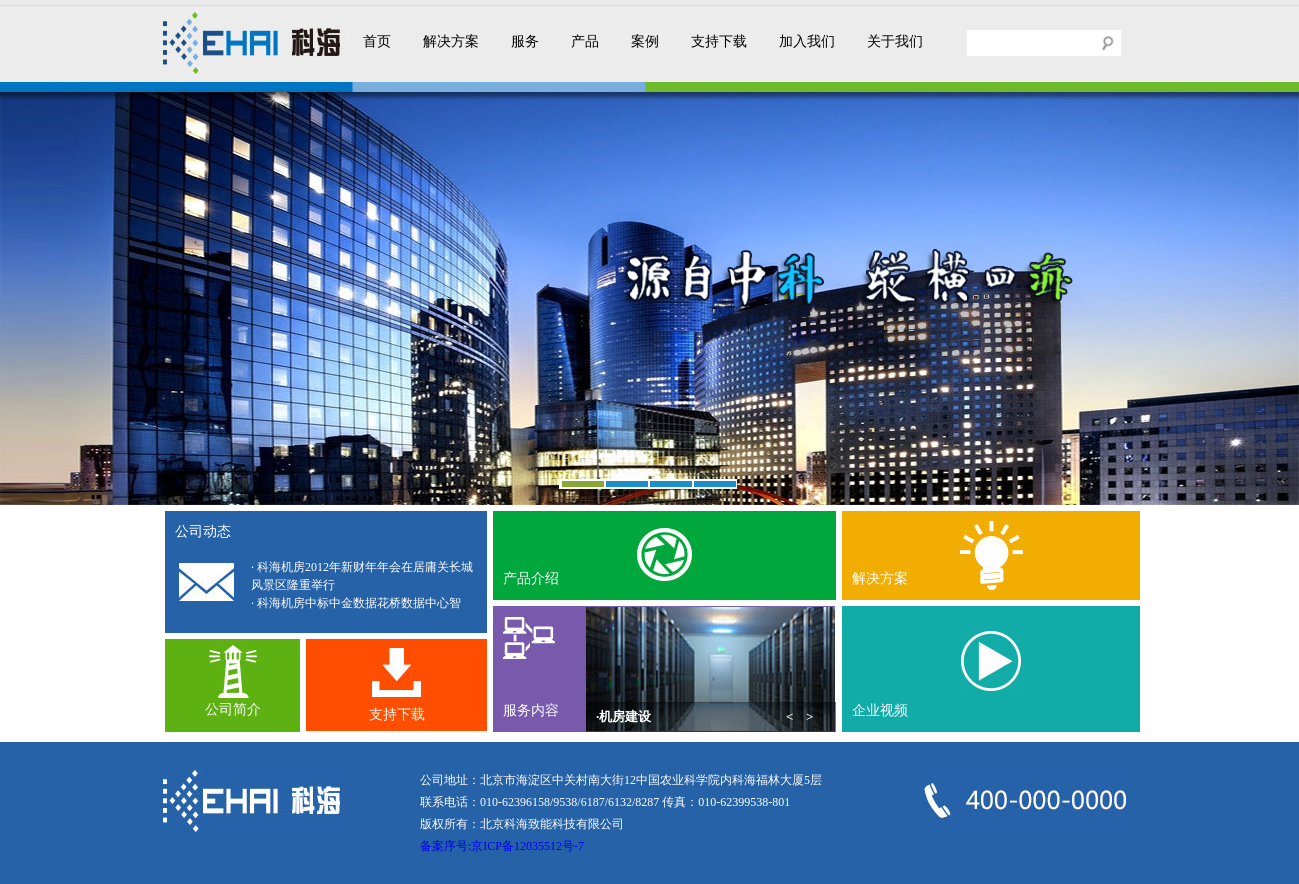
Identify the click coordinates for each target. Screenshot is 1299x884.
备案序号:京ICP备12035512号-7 (502, 846)
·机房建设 (623, 716)
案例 (645, 41)
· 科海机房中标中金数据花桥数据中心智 (356, 603)
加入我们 (807, 41)
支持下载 (719, 41)
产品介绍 (531, 578)
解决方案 (451, 41)
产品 (585, 41)
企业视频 (880, 710)
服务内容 (531, 710)
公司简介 (233, 709)
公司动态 (203, 531)
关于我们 (895, 41)
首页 (377, 41)
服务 (525, 41)
